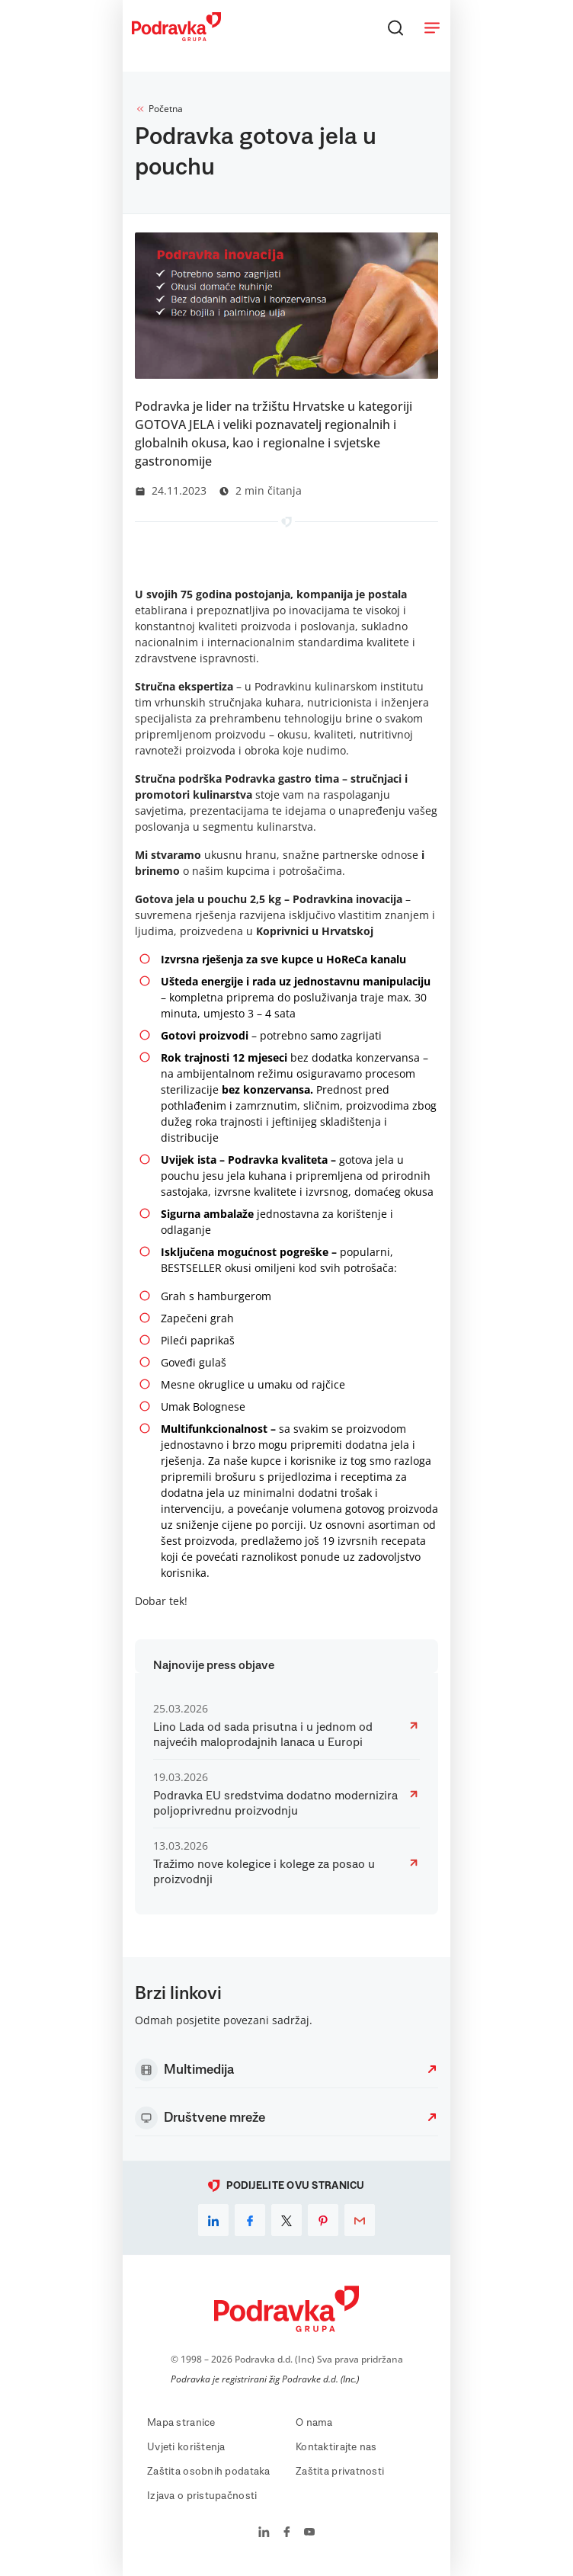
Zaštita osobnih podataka (208, 2471)
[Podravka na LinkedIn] (264, 2533)
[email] (359, 2220)
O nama (314, 2422)
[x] (286, 2220)
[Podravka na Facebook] (286, 2533)
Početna (159, 109)
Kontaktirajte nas (336, 2447)
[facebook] (250, 2220)
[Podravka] (176, 37)
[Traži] (395, 27)
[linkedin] (213, 2220)
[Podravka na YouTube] (309, 2533)
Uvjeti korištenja (186, 2447)
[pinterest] (323, 2220)
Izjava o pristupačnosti (202, 2496)
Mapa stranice (181, 2422)
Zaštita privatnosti (340, 2471)
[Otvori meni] (432, 27)
